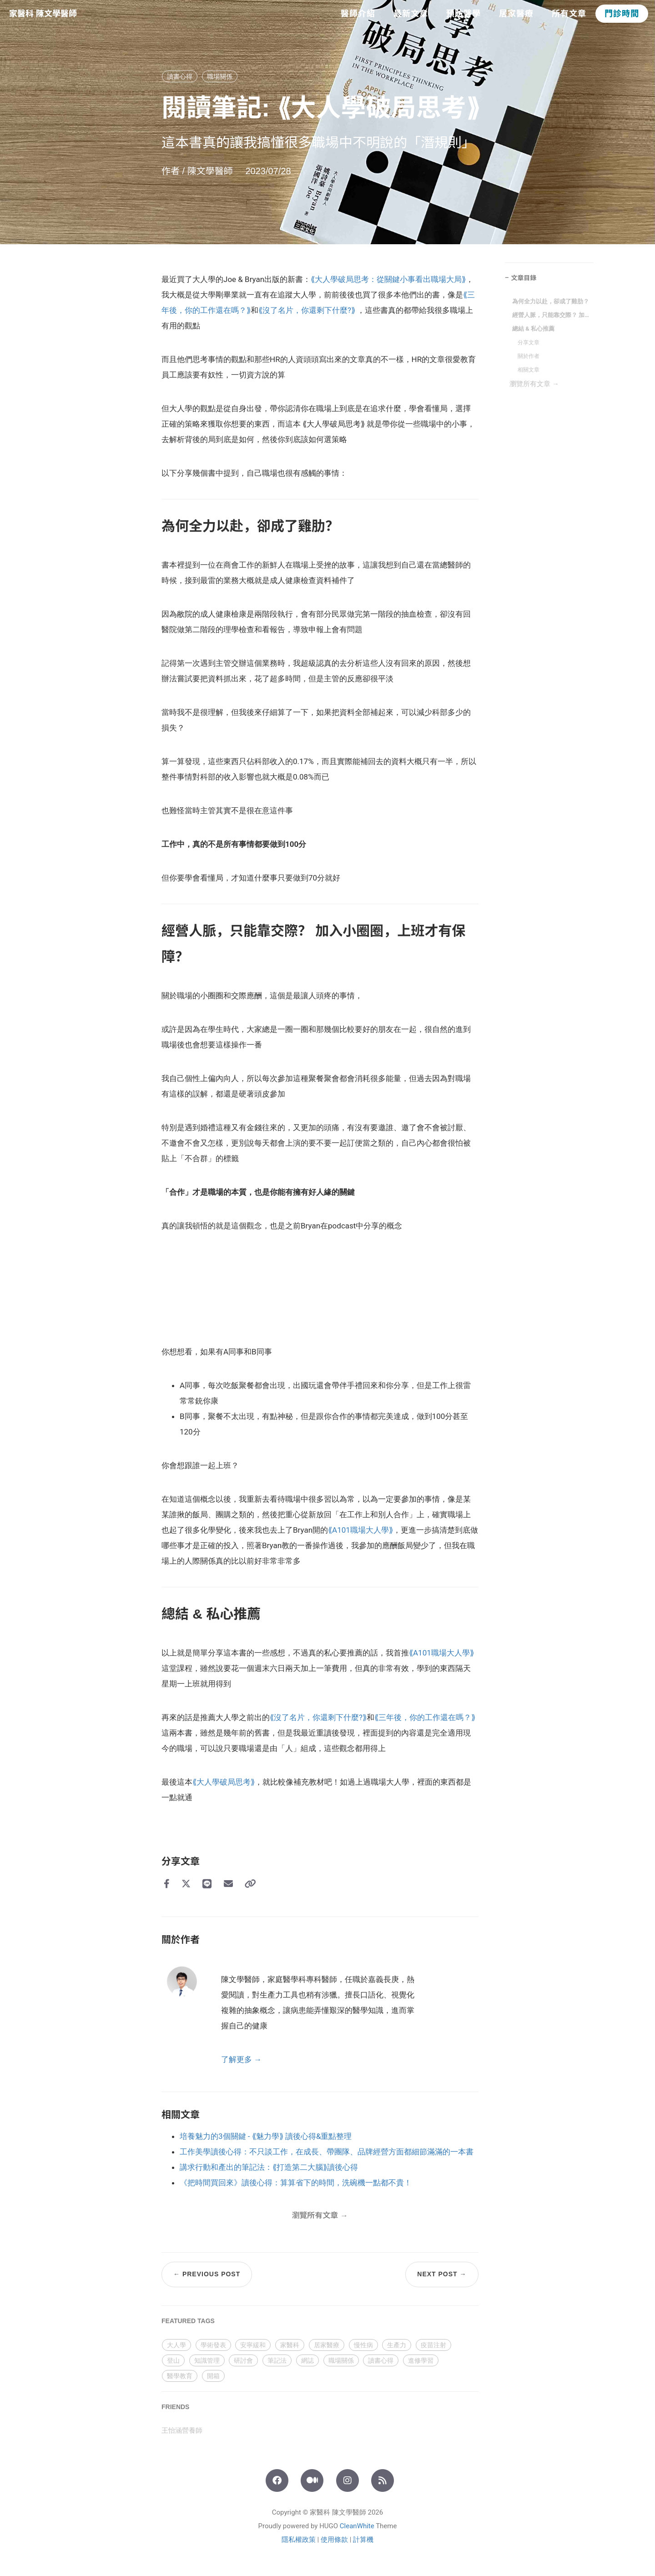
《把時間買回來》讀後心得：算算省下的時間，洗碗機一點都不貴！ (296, 2182)
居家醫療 (516, 13)
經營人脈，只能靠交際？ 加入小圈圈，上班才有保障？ (551, 315)
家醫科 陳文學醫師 (43, 13)
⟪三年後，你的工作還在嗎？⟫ (424, 1717)
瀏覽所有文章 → (534, 384)
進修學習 (420, 2360)
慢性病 (363, 2345)
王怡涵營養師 (181, 2430)
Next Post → (441, 2274)
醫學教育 (179, 2376)
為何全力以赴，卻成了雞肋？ (550, 301)
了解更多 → (241, 2059)
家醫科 (289, 2345)
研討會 (243, 2360)
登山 (173, 2360)
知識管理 (207, 2360)
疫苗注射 (433, 2345)
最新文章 (410, 13)
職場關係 (219, 76)
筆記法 (277, 2360)
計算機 (363, 2540)
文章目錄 (523, 278)
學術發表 (213, 2345)
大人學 (176, 2345)
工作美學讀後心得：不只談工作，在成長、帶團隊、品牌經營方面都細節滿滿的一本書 (327, 2151)
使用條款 (334, 2540)
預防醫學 (463, 13)
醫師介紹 (358, 13)
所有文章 (569, 13)
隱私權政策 (299, 2540)
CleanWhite (357, 2526)
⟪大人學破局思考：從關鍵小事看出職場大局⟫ (388, 279)
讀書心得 (179, 76)
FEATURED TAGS (188, 2320)
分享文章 (528, 342)
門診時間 (622, 13)
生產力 (396, 2345)
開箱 (213, 2376)
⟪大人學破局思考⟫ (223, 1781)
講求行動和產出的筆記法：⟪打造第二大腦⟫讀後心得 (269, 2167)
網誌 (307, 2360)
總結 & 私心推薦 (533, 328)
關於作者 (528, 356)
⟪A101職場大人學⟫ (360, 1530)
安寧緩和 (253, 2345)
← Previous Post (206, 2274)
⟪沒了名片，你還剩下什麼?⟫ (306, 310)
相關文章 (528, 370)
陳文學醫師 (211, 171)
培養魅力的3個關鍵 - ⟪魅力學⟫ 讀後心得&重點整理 (266, 2136)
